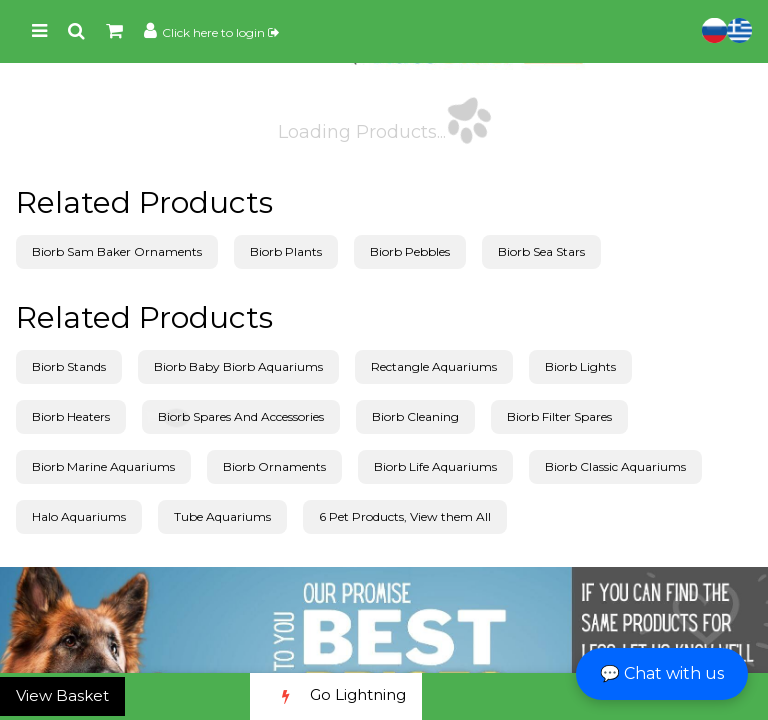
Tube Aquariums (222, 516)
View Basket (62, 695)
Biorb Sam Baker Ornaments (117, 251)
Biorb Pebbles (410, 251)
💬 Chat (662, 673)
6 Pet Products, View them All (405, 516)
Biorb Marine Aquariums (103, 466)
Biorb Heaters (71, 416)
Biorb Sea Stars (541, 251)
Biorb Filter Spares (559, 416)
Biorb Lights (580, 366)
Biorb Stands (69, 366)
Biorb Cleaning (415, 416)
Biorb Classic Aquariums (615, 466)
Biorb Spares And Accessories (241, 416)
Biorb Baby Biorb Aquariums (238, 366)
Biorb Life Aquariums (435, 466)
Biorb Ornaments (274, 466)
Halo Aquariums (79, 516)
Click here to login (220, 32)
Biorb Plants (286, 251)
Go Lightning (336, 696)
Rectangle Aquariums (434, 366)
